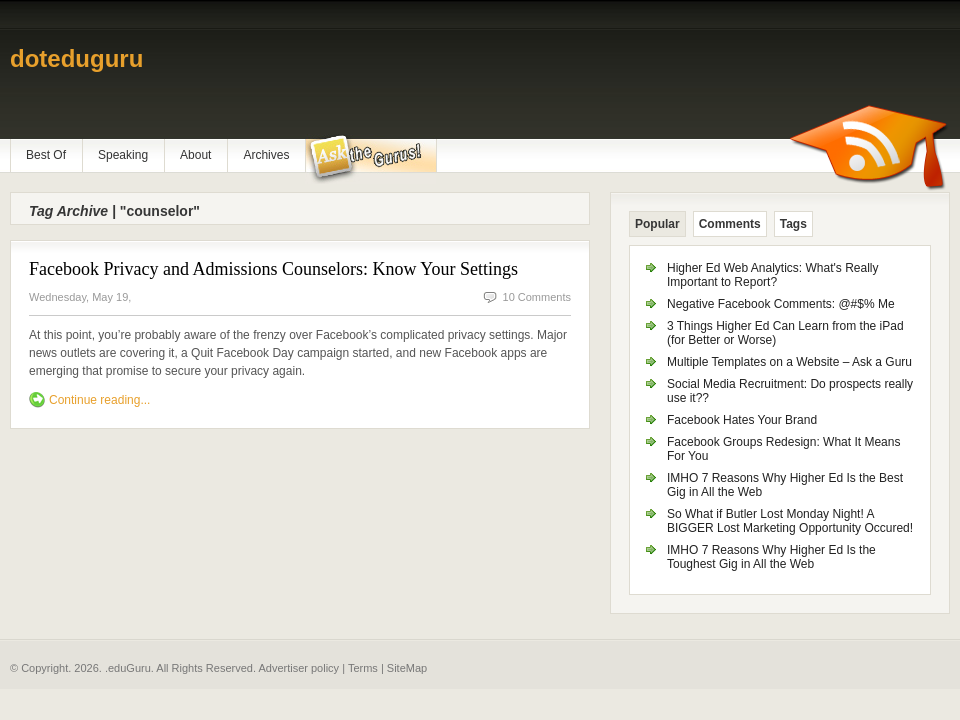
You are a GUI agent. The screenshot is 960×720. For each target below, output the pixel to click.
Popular (657, 224)
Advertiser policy (298, 668)
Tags (793, 224)
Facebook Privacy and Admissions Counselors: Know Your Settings (273, 269)
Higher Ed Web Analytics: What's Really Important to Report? (773, 275)
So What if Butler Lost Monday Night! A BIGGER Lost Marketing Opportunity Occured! (790, 521)
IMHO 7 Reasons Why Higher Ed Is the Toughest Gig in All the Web (771, 557)
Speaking (123, 155)
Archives (266, 155)
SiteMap (407, 668)
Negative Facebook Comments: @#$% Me (781, 304)
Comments (730, 224)
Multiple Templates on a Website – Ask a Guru (789, 362)
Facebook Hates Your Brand (742, 420)
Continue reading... (99, 400)
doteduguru (76, 58)
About (195, 155)
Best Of (46, 155)
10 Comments (537, 297)
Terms (363, 668)
